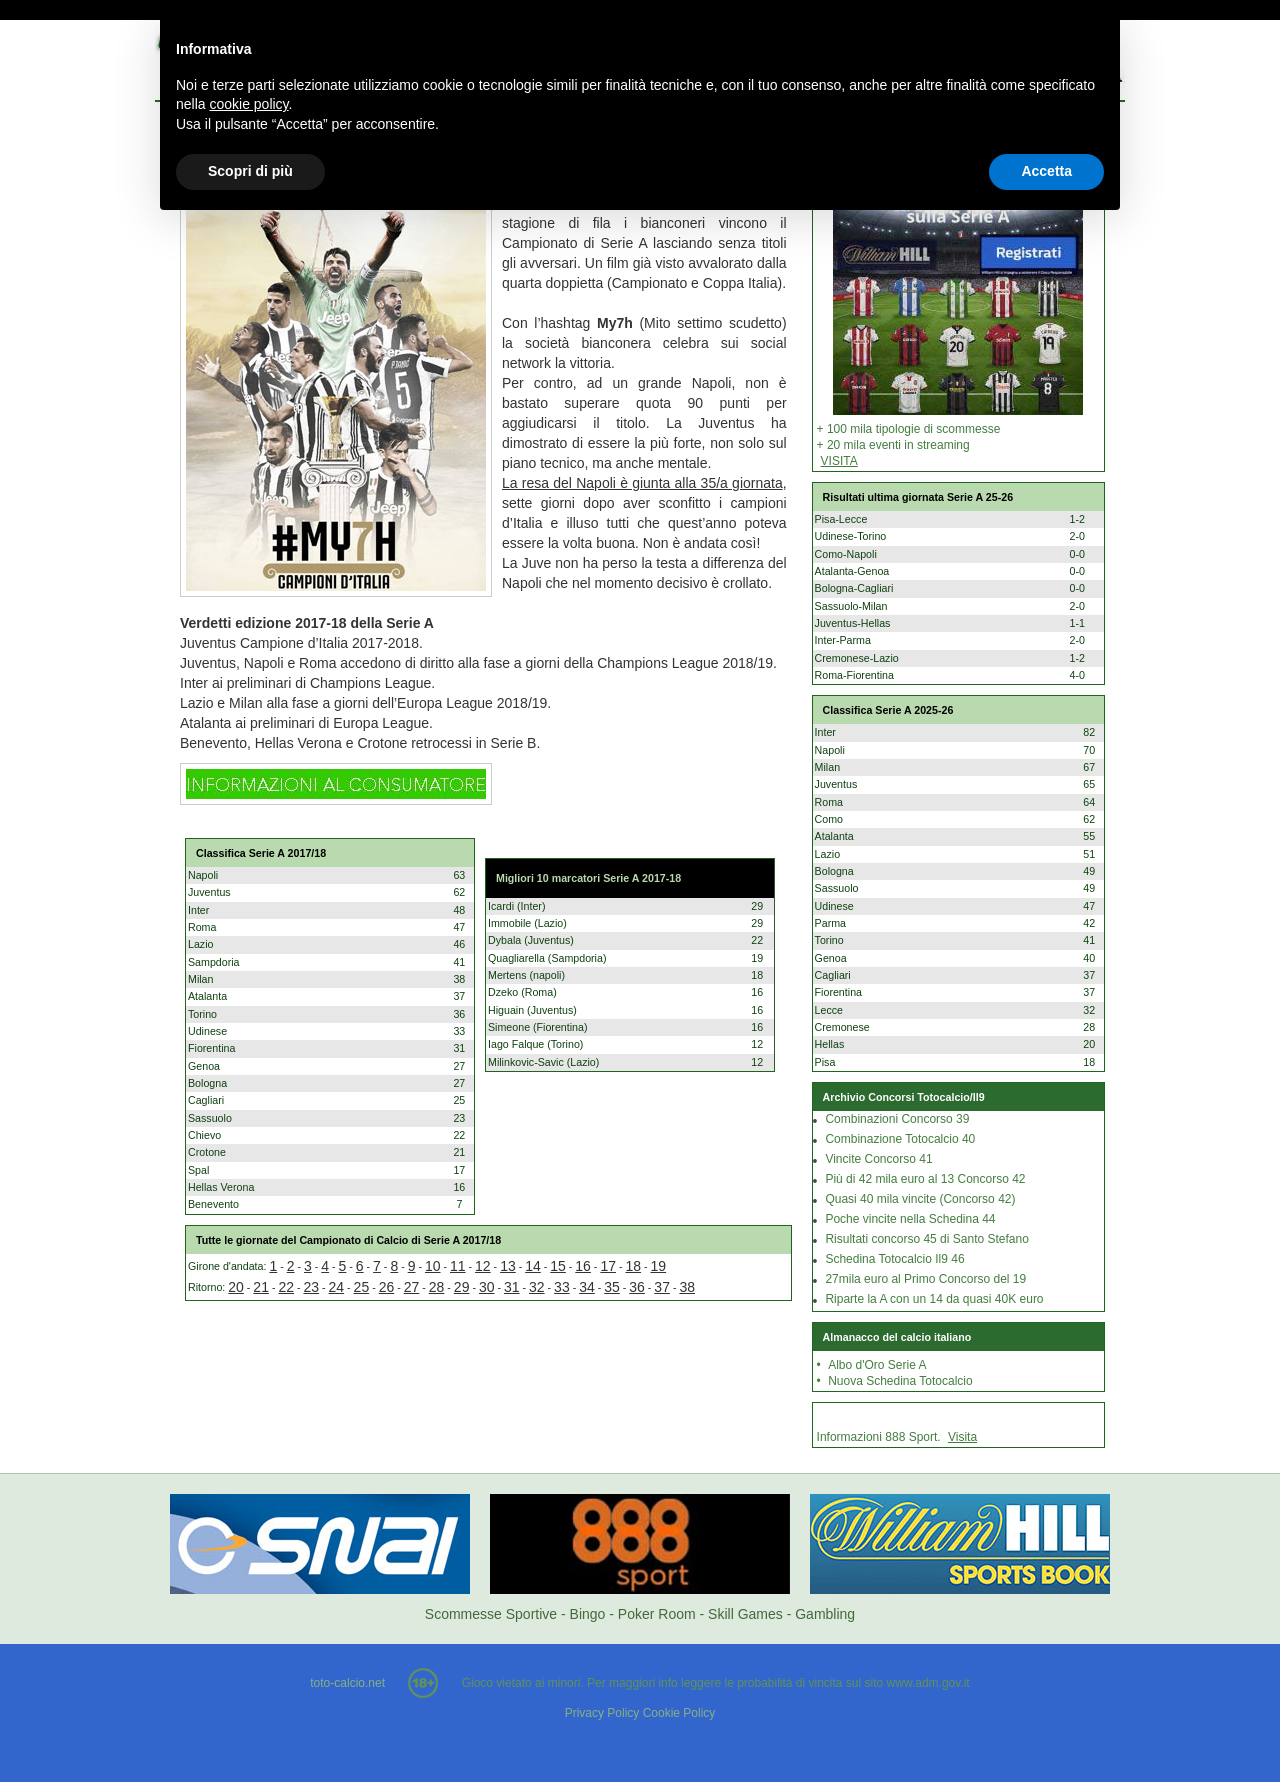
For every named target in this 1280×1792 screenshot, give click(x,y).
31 (512, 1287)
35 (612, 1287)
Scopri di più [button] (250, 171)
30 (487, 1287)
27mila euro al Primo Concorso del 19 (925, 1279)
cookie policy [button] (248, 104)
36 (637, 1287)
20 (236, 1287)
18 (633, 1266)
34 (587, 1287)
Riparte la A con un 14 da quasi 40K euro (934, 1299)
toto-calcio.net (347, 1683)
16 (583, 1266)
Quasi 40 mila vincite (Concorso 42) (920, 1199)
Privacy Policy (602, 1713)
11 (458, 1266)
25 (362, 1287)
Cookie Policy (679, 1713)
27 (412, 1287)
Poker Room (657, 1614)
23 (311, 1287)
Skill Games (745, 1614)
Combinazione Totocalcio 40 (900, 1139)
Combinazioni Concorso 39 (897, 1119)
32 (537, 1287)
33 (562, 1287)
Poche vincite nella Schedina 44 (910, 1219)
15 (558, 1266)
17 (608, 1266)
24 (337, 1287)
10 (433, 1266)
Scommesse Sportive (491, 1614)
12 (483, 1266)
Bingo (588, 1614)
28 (437, 1287)
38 (687, 1287)
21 (261, 1287)
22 (286, 1287)
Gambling (825, 1614)
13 (508, 1266)
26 (387, 1287)
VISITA (839, 461)
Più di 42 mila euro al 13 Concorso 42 (925, 1179)
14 (533, 1266)
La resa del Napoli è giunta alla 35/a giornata (642, 483)
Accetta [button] (1046, 171)
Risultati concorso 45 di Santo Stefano (926, 1239)
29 (462, 1287)
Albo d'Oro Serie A (877, 1365)
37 (662, 1287)
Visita (962, 1437)
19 (659, 1266)
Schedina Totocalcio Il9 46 (894, 1259)
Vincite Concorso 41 (878, 1159)
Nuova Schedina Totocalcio (900, 1381)
